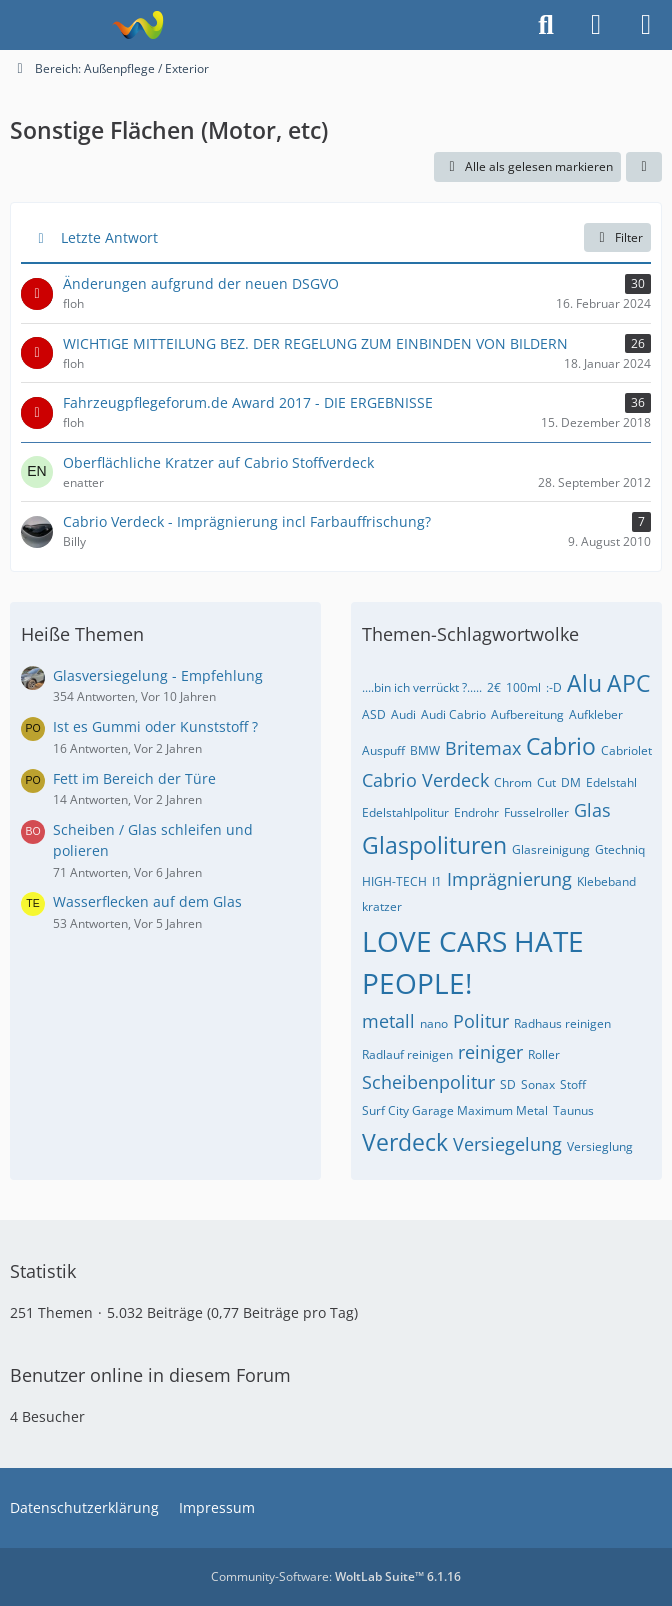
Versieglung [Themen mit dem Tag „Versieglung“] (600, 1146)
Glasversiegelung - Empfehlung (158, 675)
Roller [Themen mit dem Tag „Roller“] (544, 1054)
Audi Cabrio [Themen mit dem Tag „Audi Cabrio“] (453, 714)
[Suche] (546, 25)
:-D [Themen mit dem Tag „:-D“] (554, 687)
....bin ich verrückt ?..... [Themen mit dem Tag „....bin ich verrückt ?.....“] (422, 687)
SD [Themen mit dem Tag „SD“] (508, 1084)
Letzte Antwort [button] (109, 237)
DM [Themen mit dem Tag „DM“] (571, 782)
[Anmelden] (596, 25)
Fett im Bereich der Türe (134, 778)
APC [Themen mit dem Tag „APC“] (628, 683)
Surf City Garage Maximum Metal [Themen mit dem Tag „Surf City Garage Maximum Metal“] (455, 1110)
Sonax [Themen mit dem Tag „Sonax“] (538, 1084)
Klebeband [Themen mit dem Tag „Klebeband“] (606, 881)
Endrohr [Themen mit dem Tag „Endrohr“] (476, 812)
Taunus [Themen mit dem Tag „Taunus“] (573, 1110)
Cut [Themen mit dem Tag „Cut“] (546, 782)
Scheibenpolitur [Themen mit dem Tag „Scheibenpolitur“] (428, 1082)
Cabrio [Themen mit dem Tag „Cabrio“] (561, 746)
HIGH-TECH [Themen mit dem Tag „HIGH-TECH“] (394, 881)
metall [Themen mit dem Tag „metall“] (388, 1021)
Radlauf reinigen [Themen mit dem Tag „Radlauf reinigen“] (407, 1054)
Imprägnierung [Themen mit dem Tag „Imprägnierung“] (509, 879)
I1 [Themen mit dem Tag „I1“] (437, 881)
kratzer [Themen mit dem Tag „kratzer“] (382, 906)
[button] (644, 167)
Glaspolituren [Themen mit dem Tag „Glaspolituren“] (434, 845)
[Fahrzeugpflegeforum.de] (137, 25)
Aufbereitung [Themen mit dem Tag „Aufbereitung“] (527, 714)
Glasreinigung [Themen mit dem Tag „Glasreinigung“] (551, 849)
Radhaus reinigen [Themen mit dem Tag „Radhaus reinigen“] (562, 1023)
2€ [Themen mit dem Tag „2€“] (494, 687)
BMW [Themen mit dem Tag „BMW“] (425, 750)
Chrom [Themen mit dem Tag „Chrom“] (513, 782)
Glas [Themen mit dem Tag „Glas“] (592, 810)
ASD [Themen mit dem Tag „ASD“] (374, 714)
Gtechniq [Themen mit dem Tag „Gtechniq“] (620, 849)
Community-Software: (336, 1576)
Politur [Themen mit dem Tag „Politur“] (481, 1021)
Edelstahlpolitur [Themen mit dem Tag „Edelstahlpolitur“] (405, 812)
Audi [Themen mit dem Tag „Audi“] (403, 714)
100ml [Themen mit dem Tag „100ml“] (523, 687)
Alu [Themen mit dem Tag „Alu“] (584, 683)
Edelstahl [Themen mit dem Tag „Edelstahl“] (611, 782)
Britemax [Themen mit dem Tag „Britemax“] (483, 748)
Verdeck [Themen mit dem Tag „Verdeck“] (405, 1142)
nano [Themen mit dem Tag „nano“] (434, 1023)
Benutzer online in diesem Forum (150, 1375)
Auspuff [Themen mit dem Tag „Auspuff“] (383, 750)
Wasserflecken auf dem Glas (147, 901)
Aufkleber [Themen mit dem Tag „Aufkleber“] (596, 714)
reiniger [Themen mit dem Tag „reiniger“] (490, 1052)
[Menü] (646, 25)
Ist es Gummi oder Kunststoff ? (155, 726)
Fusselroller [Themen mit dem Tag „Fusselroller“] (536, 812)
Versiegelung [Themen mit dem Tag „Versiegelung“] (507, 1144)
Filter (617, 237)
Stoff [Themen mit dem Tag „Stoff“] (573, 1084)
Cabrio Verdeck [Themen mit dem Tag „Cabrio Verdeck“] (425, 780)
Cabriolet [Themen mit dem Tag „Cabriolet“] (626, 750)
